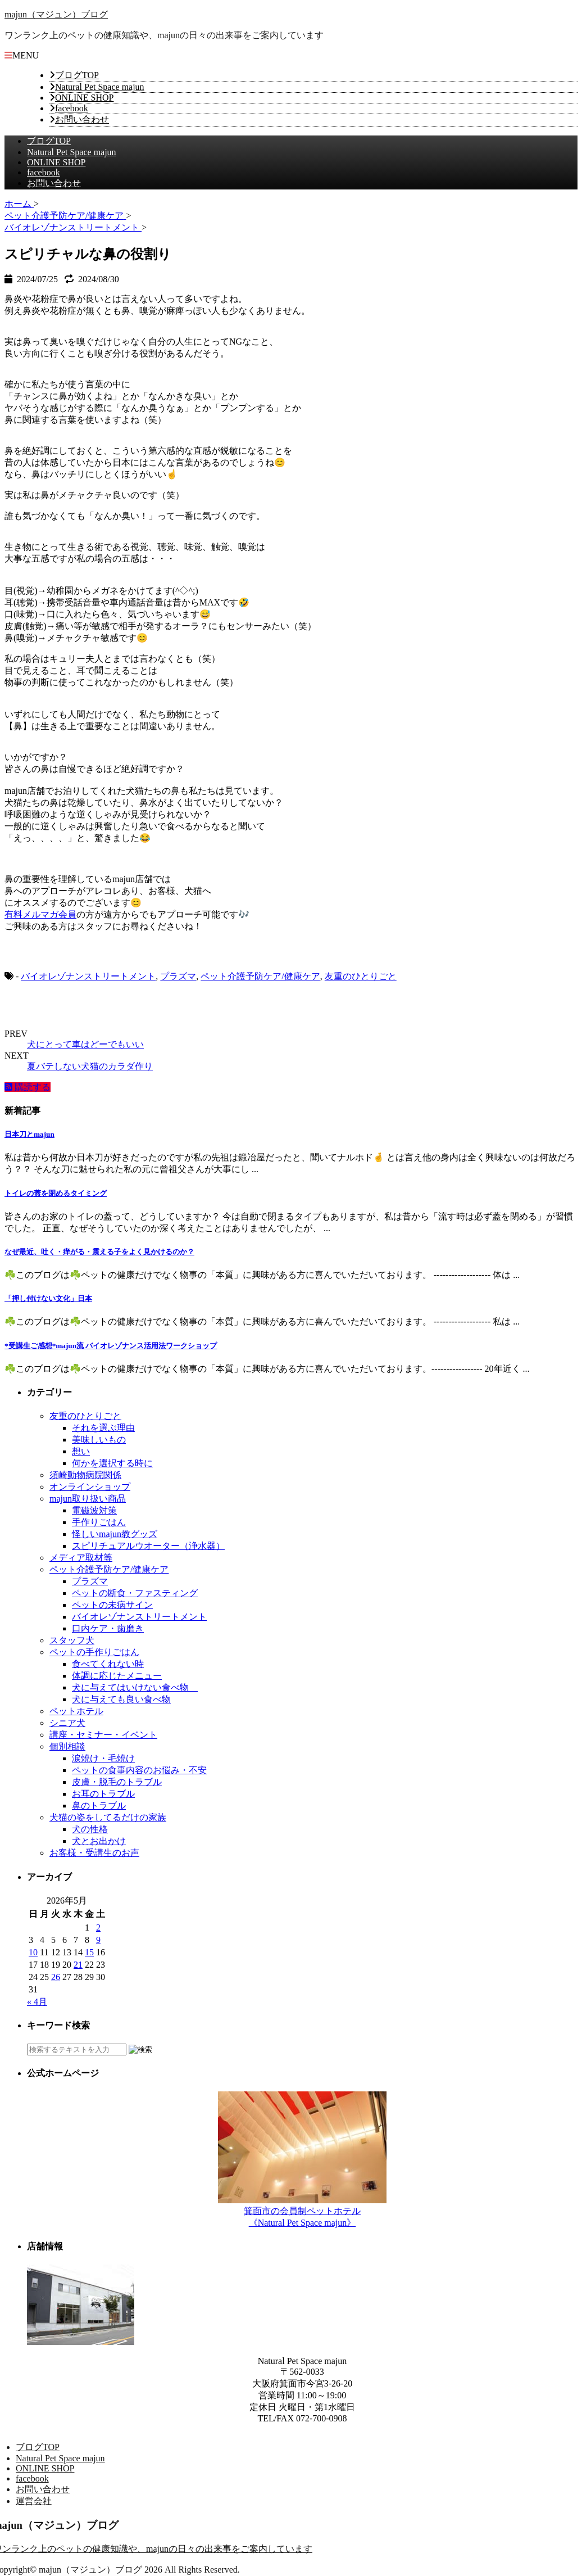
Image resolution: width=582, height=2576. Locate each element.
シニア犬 (67, 1723)
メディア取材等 (80, 1557)
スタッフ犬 (71, 1640)
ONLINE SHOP (84, 97)
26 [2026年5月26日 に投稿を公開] (55, 1977)
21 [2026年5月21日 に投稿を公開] (78, 1964)
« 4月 (37, 2001)
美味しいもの (99, 1439)
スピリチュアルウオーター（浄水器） (148, 1546)
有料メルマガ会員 (40, 914)
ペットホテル (76, 1711)
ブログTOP (77, 75)
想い (81, 1451)
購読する (27, 1087)
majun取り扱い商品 (87, 1498)
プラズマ (178, 976)
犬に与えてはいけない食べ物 (135, 1687)
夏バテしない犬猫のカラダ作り (90, 1066)
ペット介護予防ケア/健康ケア (260, 976)
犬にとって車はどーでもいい (85, 1044)
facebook (71, 108)
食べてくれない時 (108, 1664)
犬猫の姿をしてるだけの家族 (107, 1817)
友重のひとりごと (361, 976)
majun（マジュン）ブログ (56, 14)
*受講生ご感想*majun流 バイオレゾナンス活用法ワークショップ (110, 1345)
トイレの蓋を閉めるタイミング (55, 1193)
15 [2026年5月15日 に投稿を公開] (89, 1952)
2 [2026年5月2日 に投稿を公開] (98, 1927)
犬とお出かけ (99, 1841)
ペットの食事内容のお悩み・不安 (139, 1770)
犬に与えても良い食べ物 (121, 1699)
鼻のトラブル (99, 1805)
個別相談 (67, 1746)
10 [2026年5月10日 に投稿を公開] (33, 1952)
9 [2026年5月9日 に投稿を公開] (98, 1940)
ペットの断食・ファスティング (135, 1593)
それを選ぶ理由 (103, 1427)
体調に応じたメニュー (117, 1675)
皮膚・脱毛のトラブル (117, 1782)
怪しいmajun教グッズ (114, 1534)
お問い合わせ (82, 119)
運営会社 (34, 2501)
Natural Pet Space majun (99, 87)
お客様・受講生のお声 (94, 1853)
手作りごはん (99, 1522)
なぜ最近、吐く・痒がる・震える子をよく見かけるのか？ (99, 1252)
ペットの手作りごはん (94, 1652)
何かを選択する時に (112, 1463)
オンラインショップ (89, 1487)
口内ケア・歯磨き (108, 1628)
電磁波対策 (94, 1510)
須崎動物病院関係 (85, 1475)
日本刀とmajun (29, 1134)
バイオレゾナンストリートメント (88, 976)
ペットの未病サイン (112, 1605)
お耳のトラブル (103, 1793)
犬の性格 (90, 1829)
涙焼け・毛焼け (103, 1758)
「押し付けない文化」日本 (48, 1298)
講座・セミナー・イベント (103, 1734)
